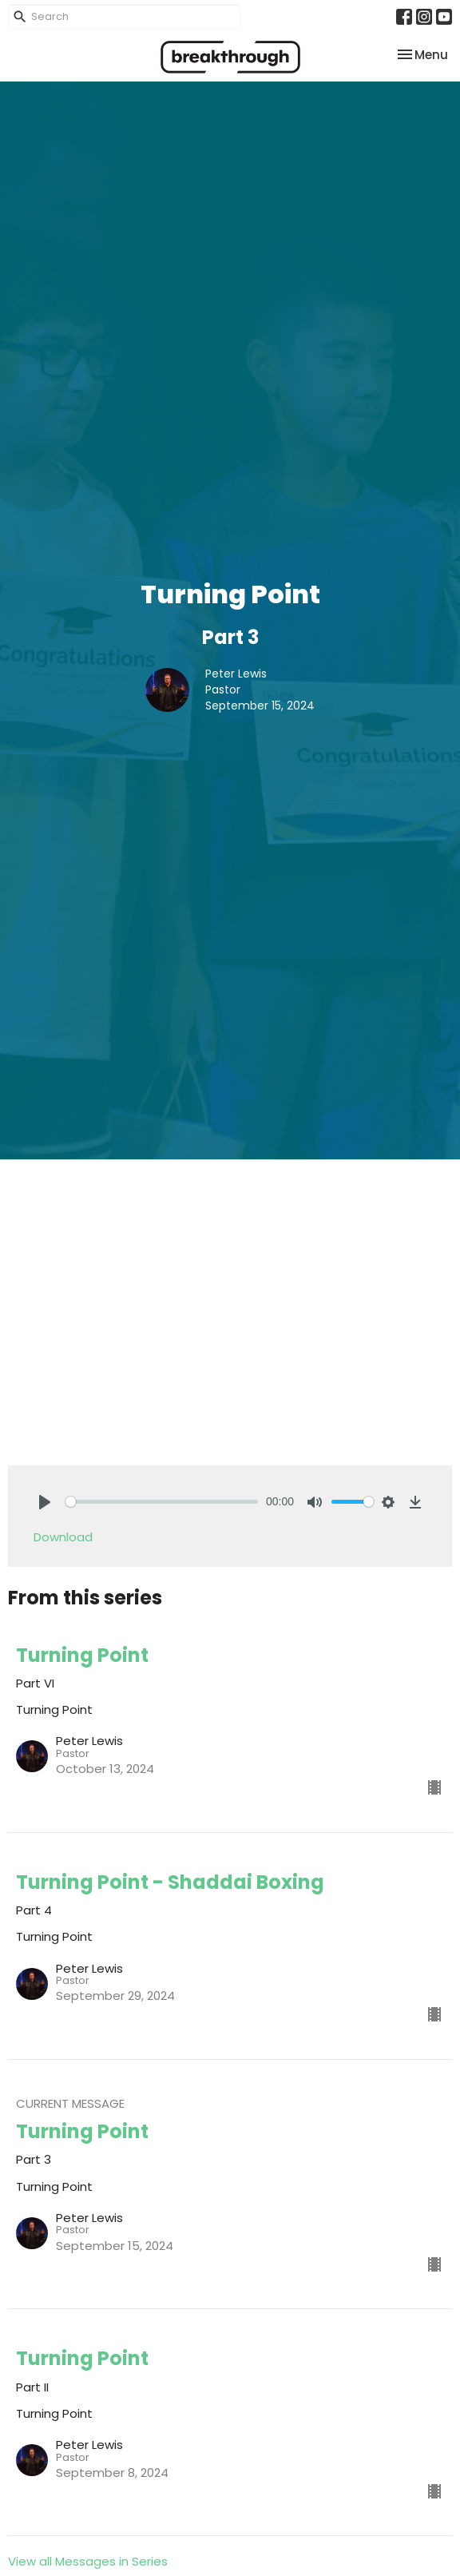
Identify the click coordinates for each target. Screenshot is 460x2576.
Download (63, 1537)
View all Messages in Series (88, 2561)
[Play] (45, 1502)
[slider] (161, 1501)
